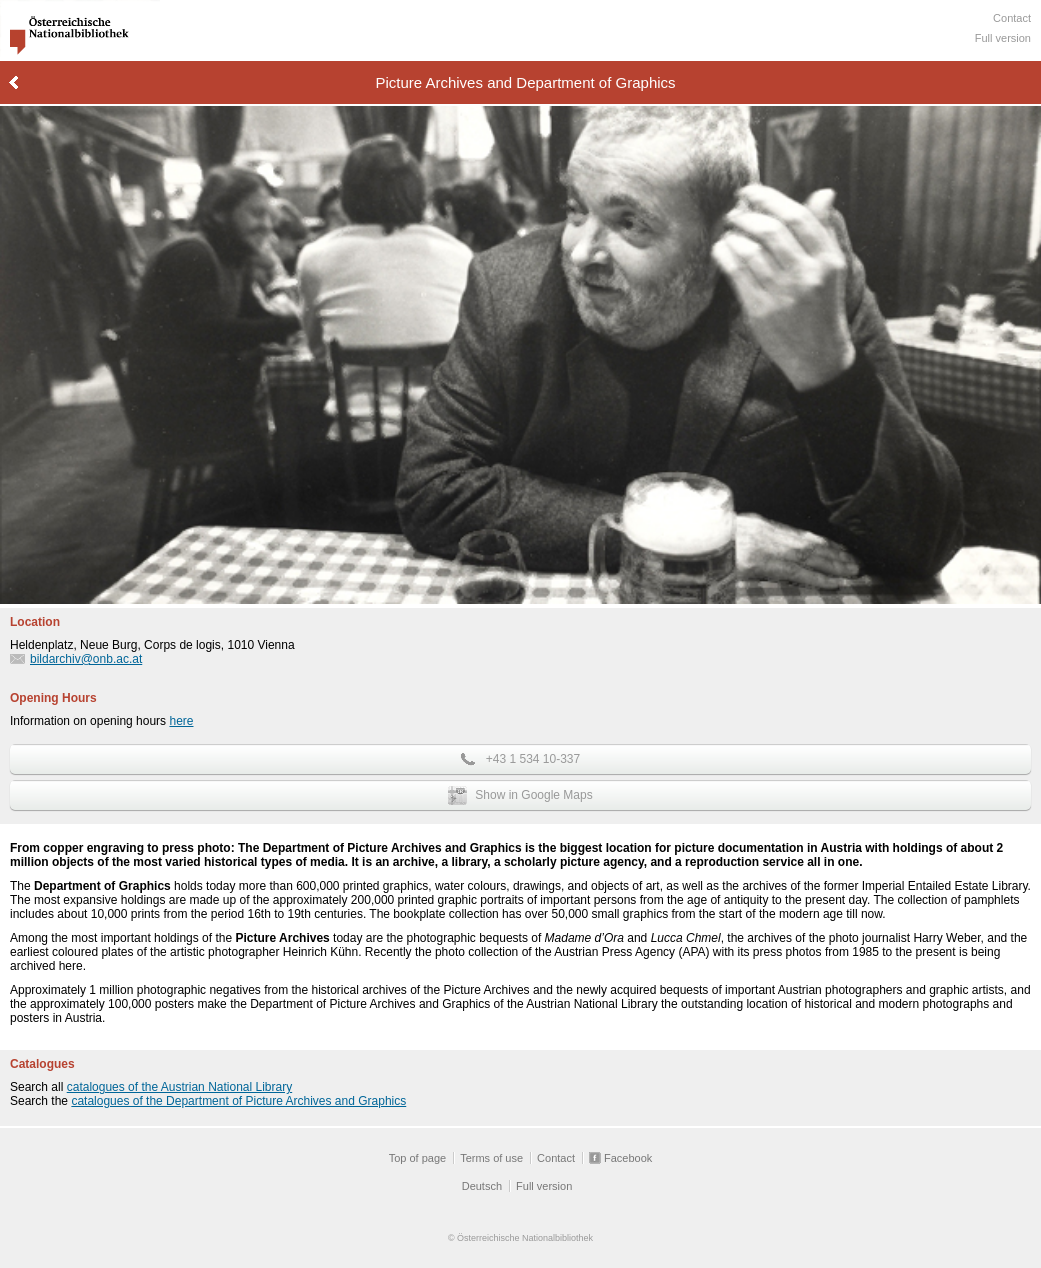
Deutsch (482, 1186)
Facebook (628, 1158)
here (181, 721)
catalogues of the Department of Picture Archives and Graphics (238, 1101)
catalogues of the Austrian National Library (179, 1087)
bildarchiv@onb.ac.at (86, 659)
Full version (1003, 38)
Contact (1012, 18)
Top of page (418, 1158)
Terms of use (491, 1158)
